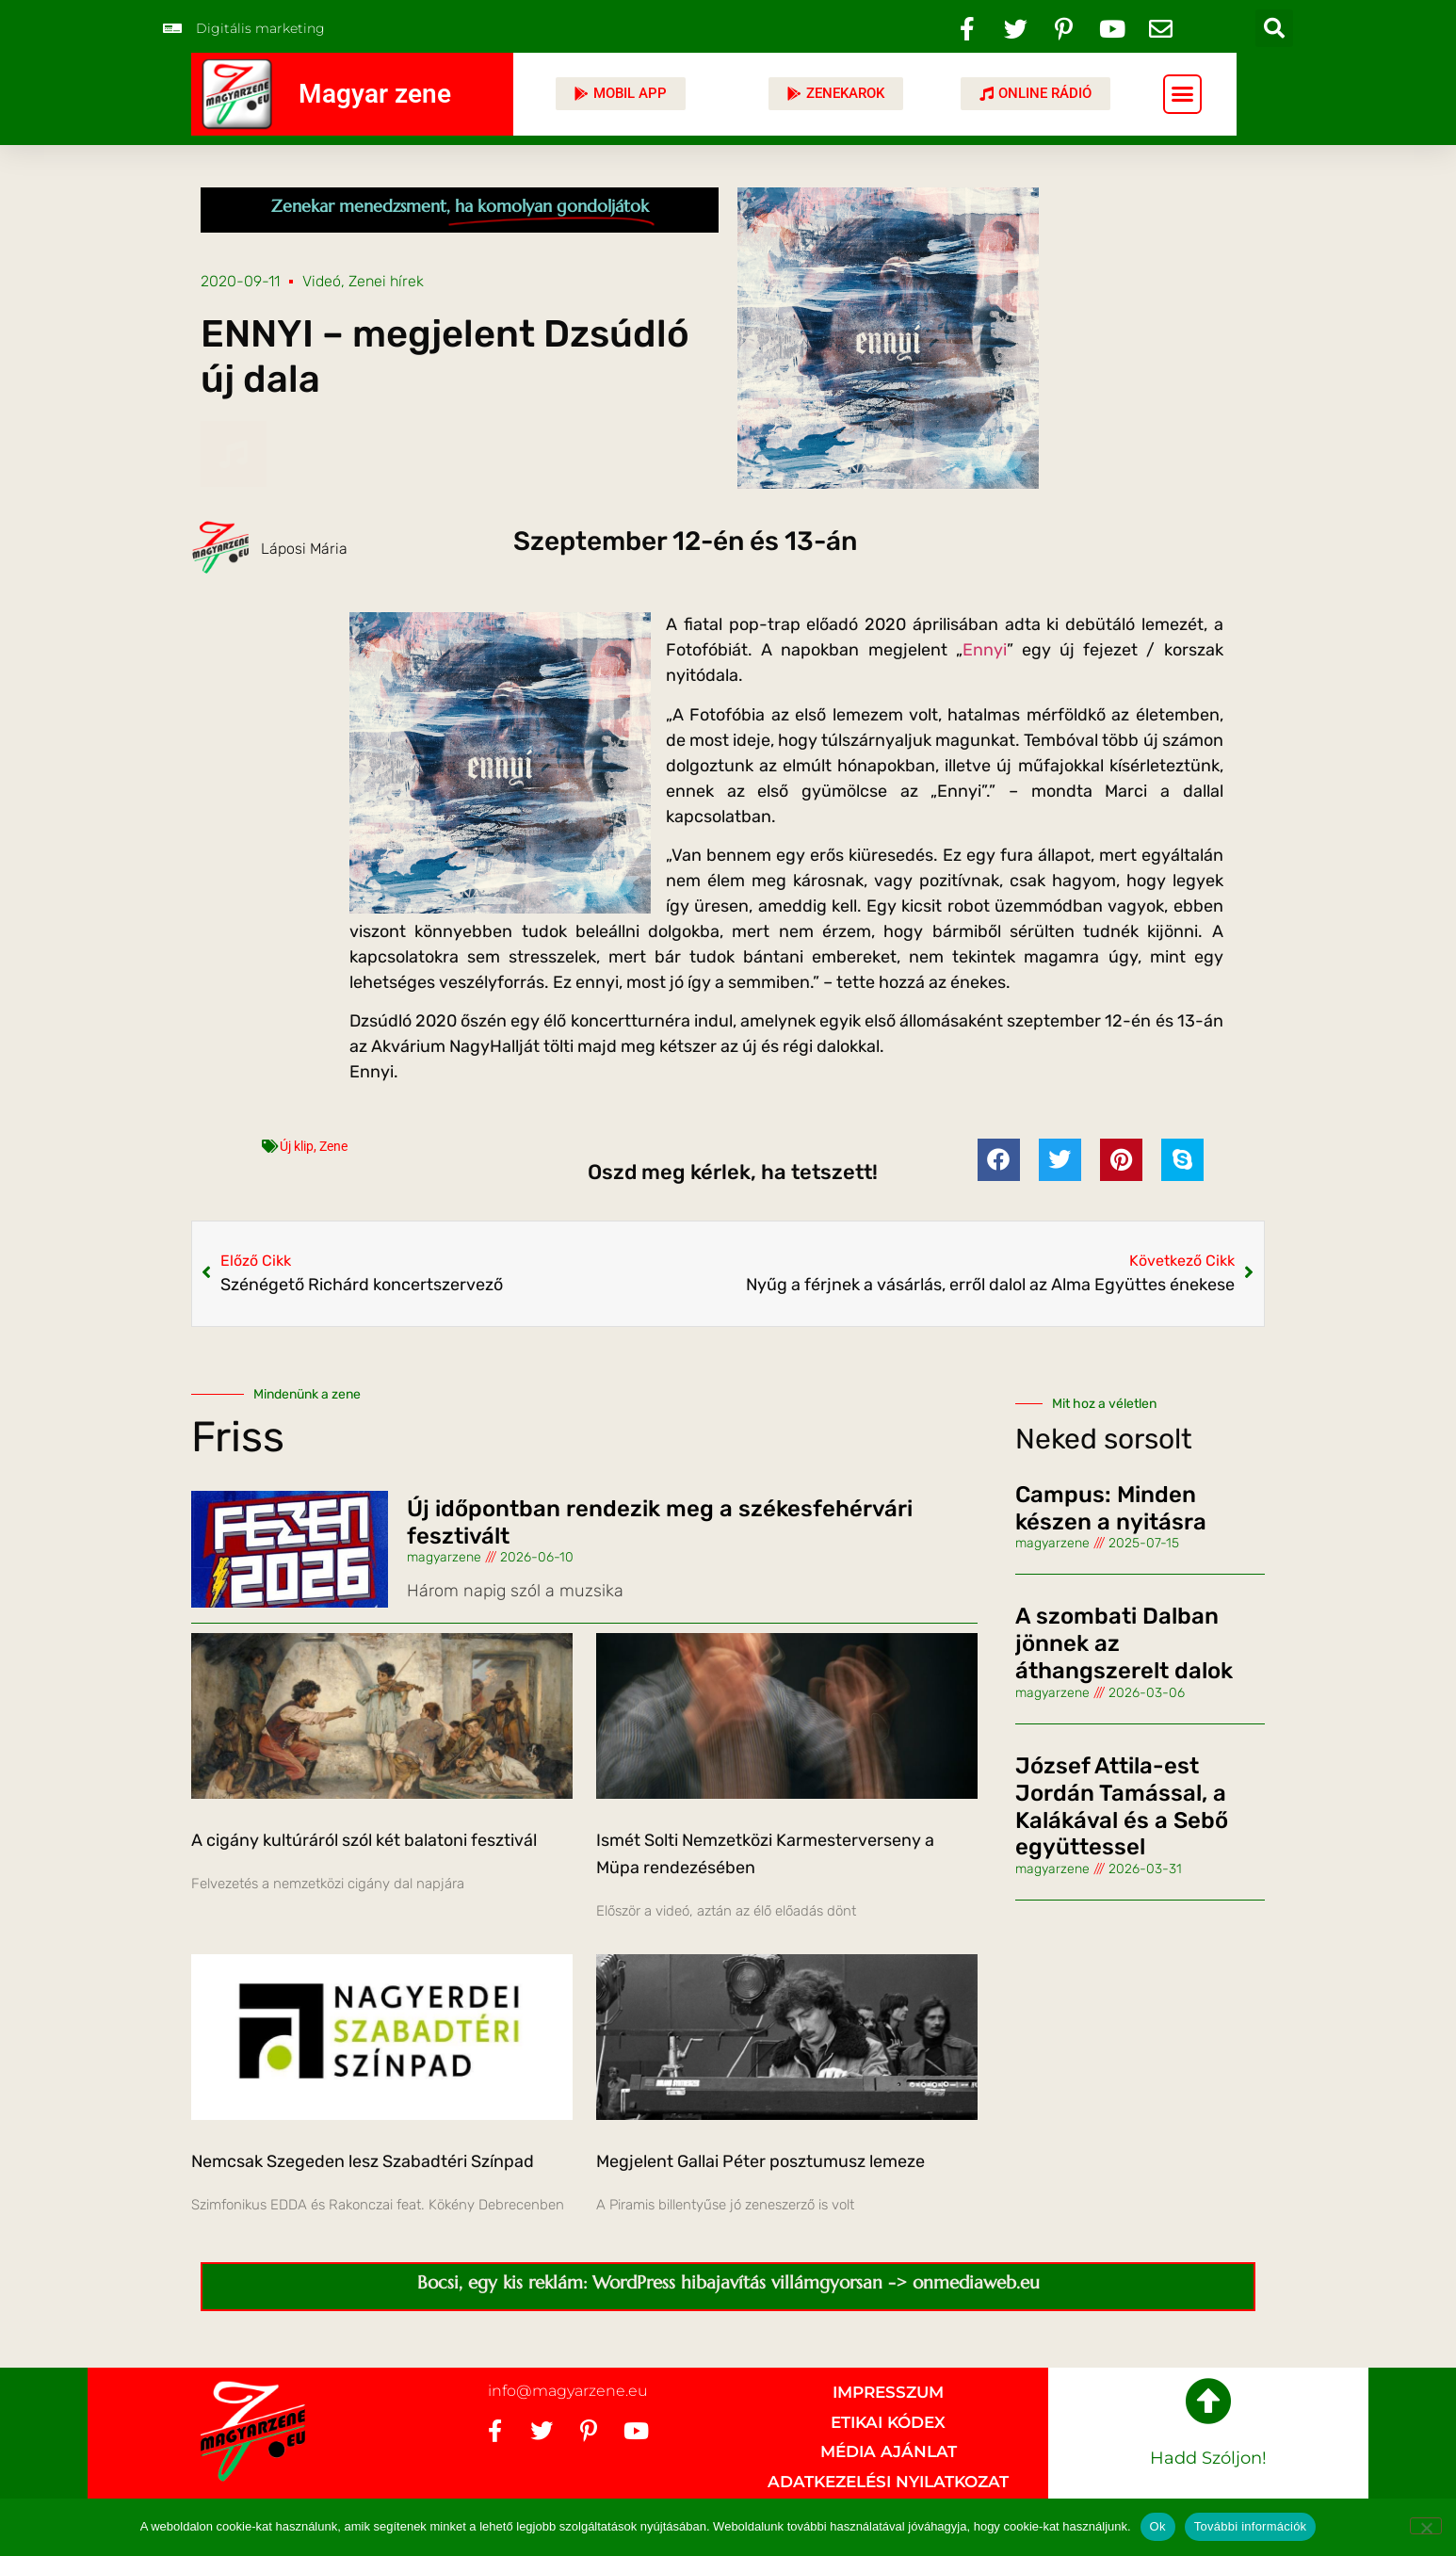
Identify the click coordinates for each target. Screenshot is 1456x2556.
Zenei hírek (386, 281)
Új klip (297, 1146)
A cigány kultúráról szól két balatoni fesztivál (364, 1840)
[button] (1274, 28)
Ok (1158, 2526)
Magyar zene (375, 93)
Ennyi (985, 649)
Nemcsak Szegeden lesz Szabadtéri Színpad (362, 2161)
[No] (1426, 2525)
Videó (321, 281)
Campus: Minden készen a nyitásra (1110, 1508)
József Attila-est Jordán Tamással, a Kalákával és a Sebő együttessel (1121, 1806)
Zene (333, 1146)
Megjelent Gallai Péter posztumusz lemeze (760, 2161)
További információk (1250, 2526)
